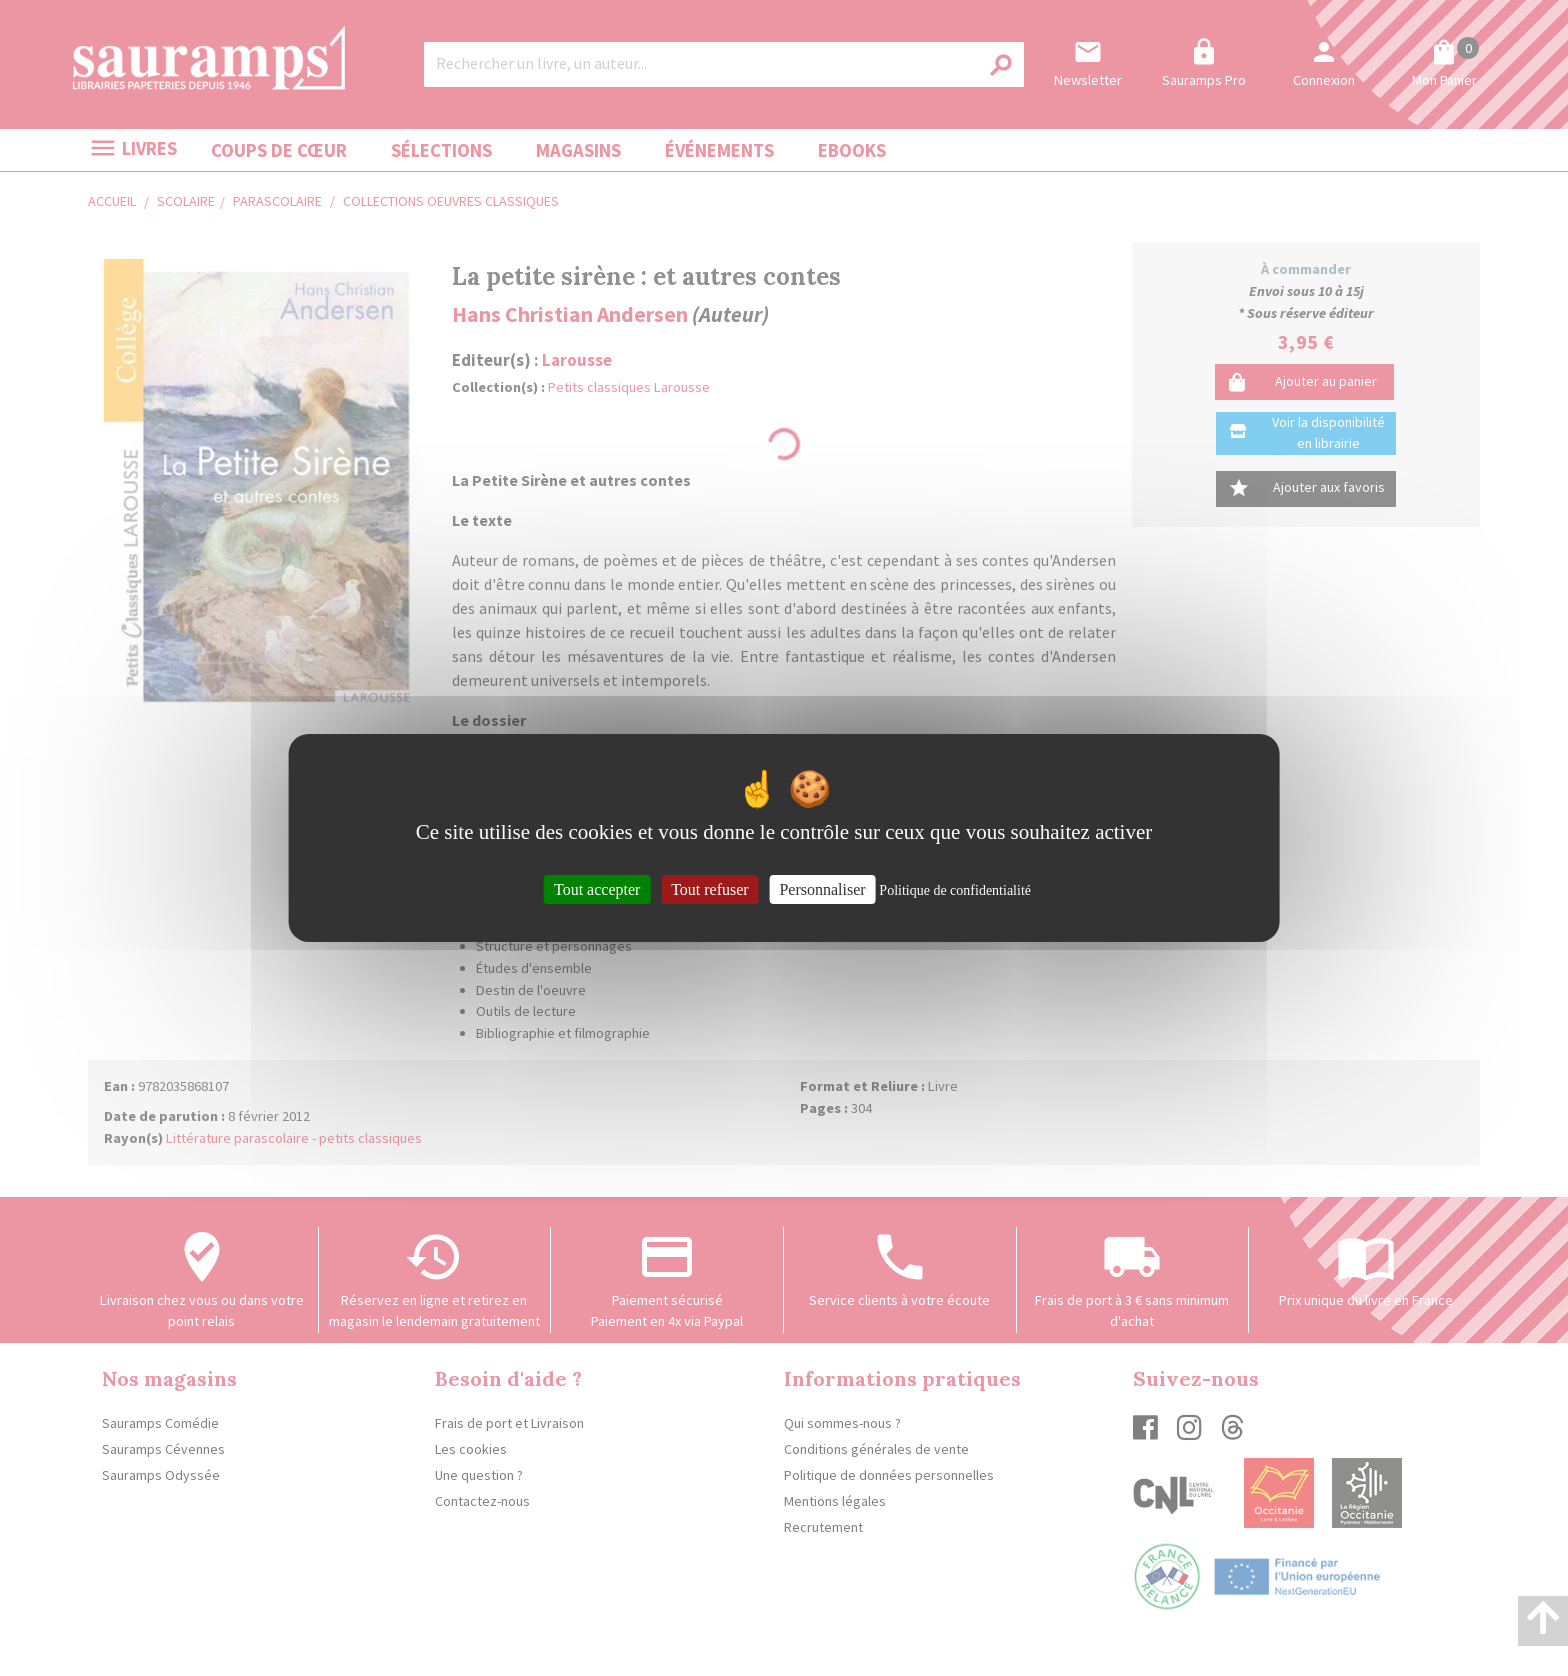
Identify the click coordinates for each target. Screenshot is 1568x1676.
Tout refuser (710, 889)
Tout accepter (597, 889)
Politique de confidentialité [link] (955, 890)
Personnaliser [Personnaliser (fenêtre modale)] (822, 889)
